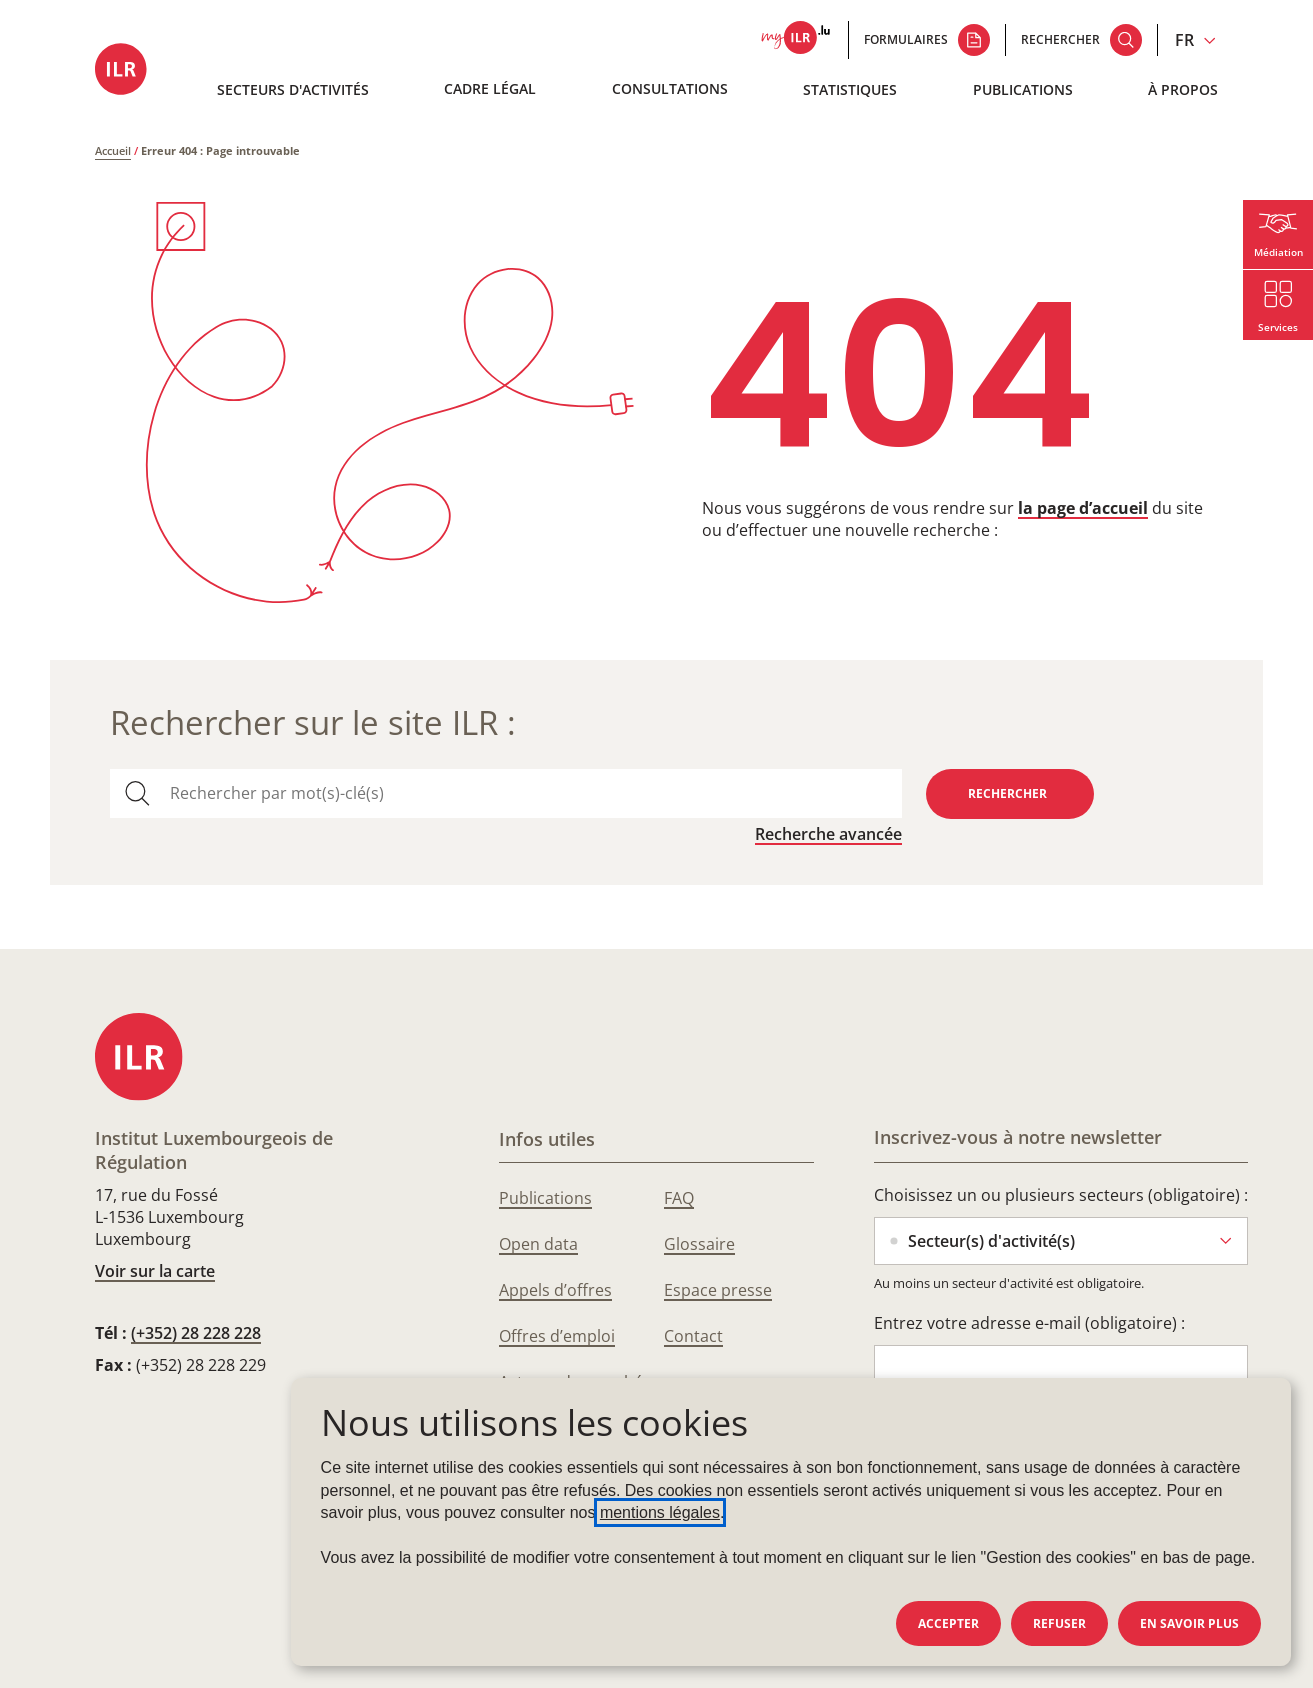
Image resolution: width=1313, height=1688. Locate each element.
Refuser (1059, 1623)
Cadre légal (490, 88)
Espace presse (718, 1290)
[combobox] (527, 793)
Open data (538, 1244)
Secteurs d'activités (293, 89)
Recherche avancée (828, 834)
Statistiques (850, 89)
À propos (1183, 89)
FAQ (679, 1198)
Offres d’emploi (557, 1336)
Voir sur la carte (155, 1271)
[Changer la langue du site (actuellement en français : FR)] (1195, 40)
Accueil (113, 150)
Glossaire (699, 1244)
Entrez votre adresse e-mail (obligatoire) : (1029, 1323)
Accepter (948, 1623)
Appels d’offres (555, 1290)
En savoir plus (1189, 1623)
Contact (693, 1336)
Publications (1023, 89)
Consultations (670, 88)
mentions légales (660, 1512)
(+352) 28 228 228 (196, 1333)
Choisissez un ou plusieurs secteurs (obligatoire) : (1061, 1195)
